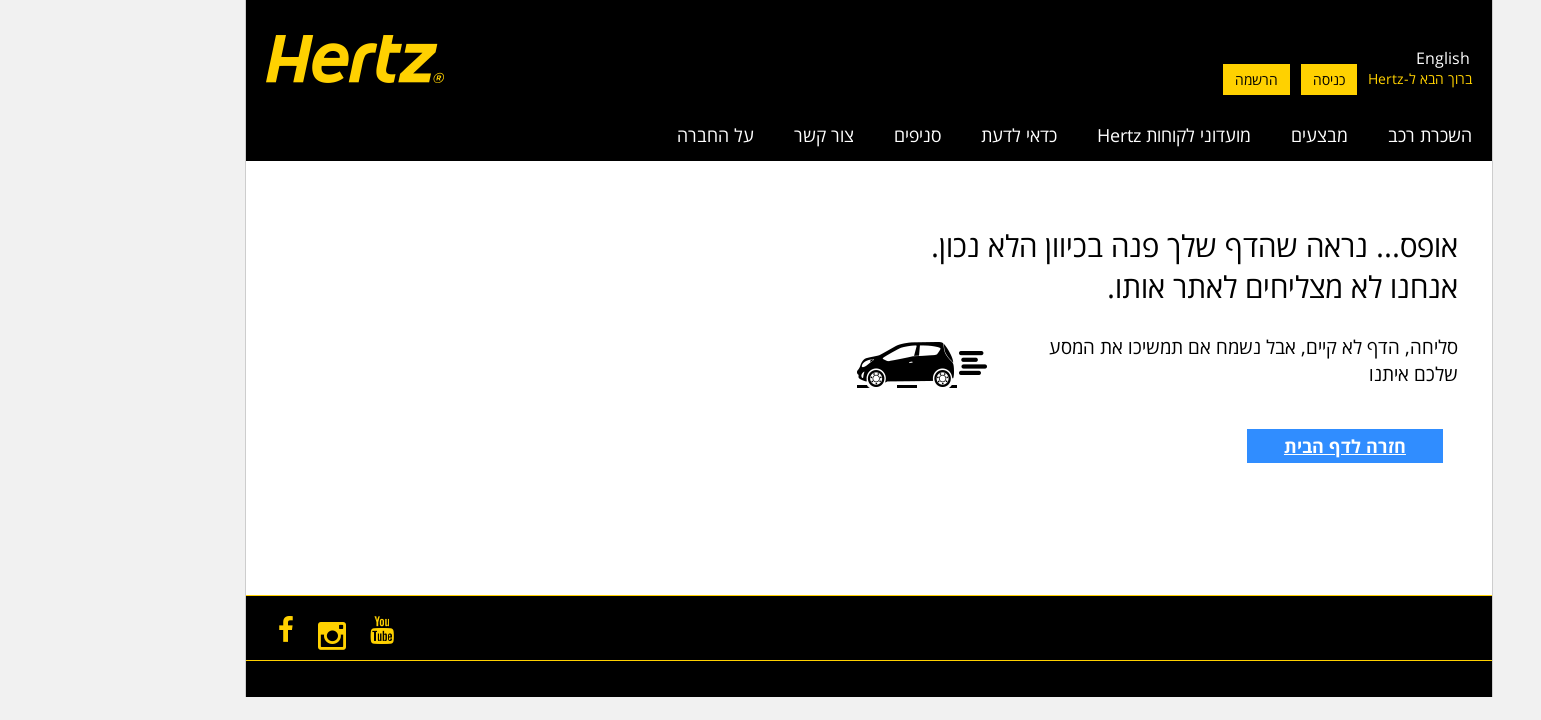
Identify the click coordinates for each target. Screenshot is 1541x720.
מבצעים (1221, 135)
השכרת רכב (1332, 135)
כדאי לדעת (921, 135)
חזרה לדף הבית (1247, 446)
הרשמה (1158, 79)
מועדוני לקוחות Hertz (1076, 135)
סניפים (819, 135)
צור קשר (726, 135)
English (1345, 58)
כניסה (1231, 79)
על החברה (617, 135)
